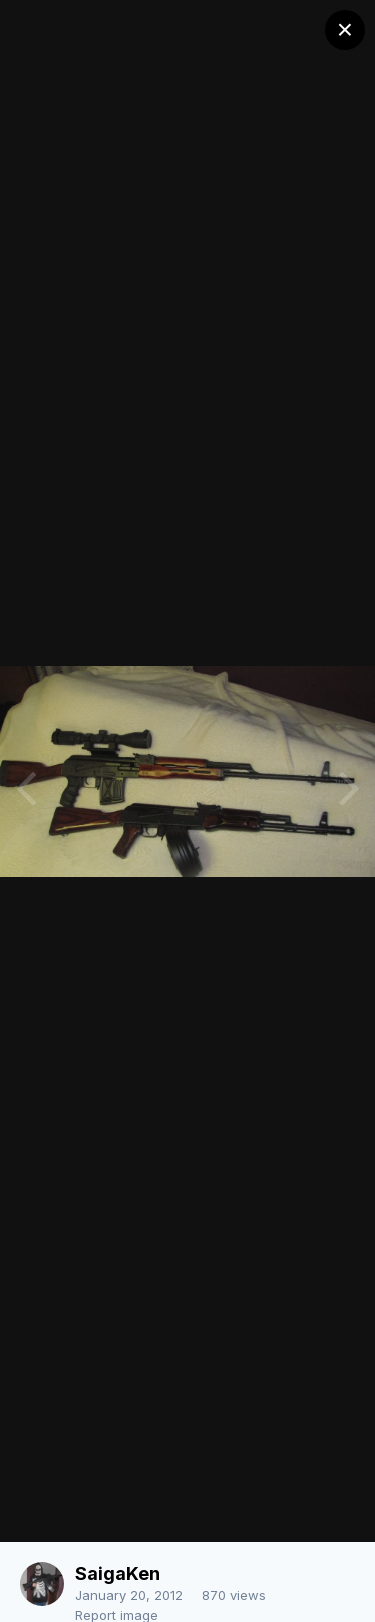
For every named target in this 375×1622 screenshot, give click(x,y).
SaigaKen (117, 1573)
